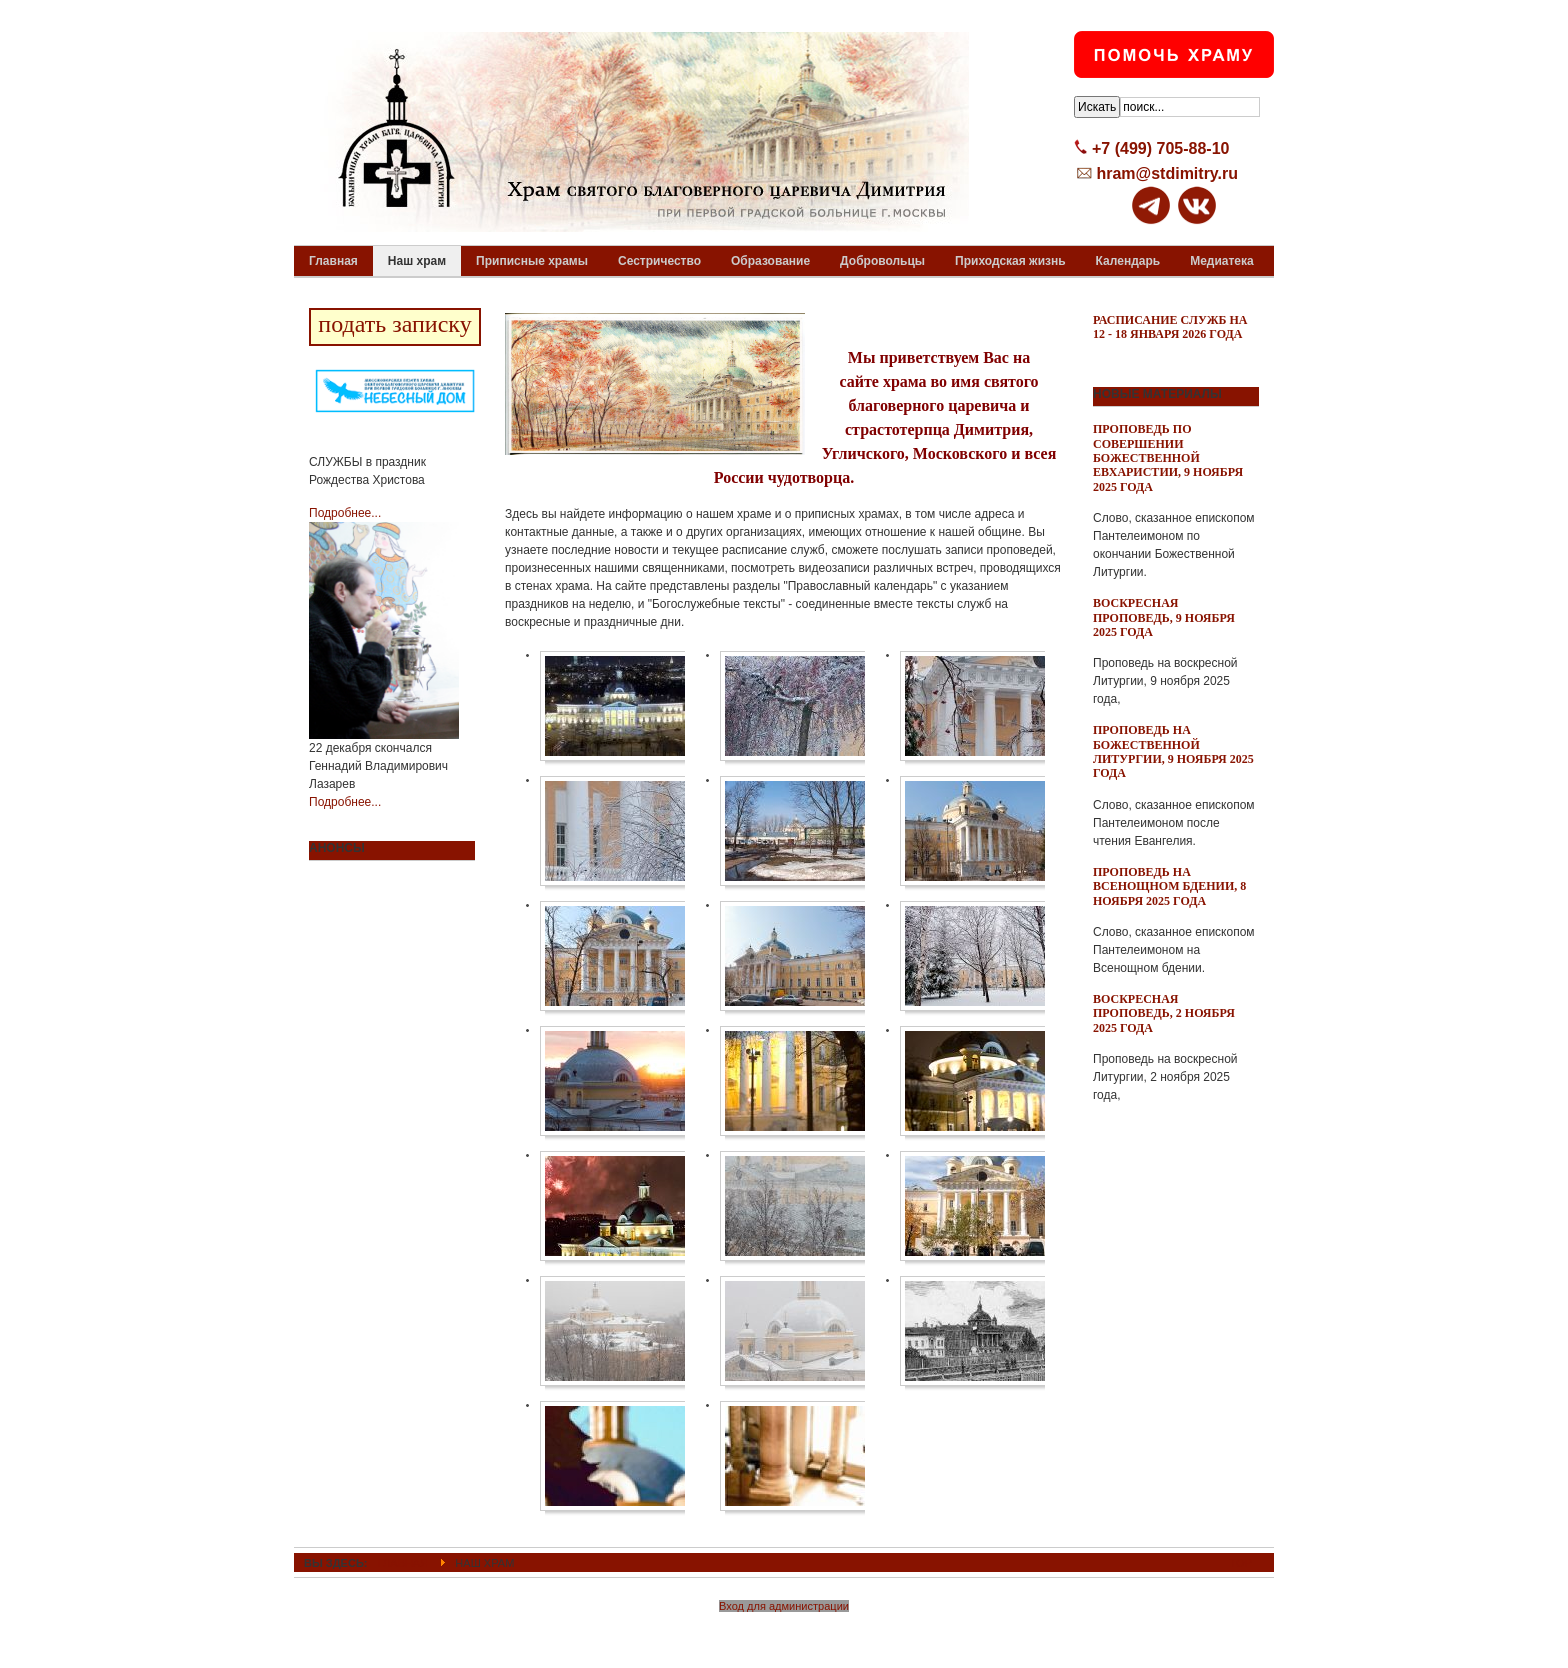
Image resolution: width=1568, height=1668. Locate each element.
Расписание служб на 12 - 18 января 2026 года (1170, 327)
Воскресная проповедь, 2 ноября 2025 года (1164, 1013)
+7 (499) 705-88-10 (1160, 148)
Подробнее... (345, 513)
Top (1241, 1563)
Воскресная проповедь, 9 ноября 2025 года (1164, 617)
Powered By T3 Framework (784, 1631)
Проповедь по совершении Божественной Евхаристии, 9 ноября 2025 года (1168, 458)
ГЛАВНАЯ (403, 1563)
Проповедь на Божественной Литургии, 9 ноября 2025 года (1173, 751)
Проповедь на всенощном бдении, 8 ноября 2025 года (1169, 886)
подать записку (394, 324)
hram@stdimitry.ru (1167, 173)
